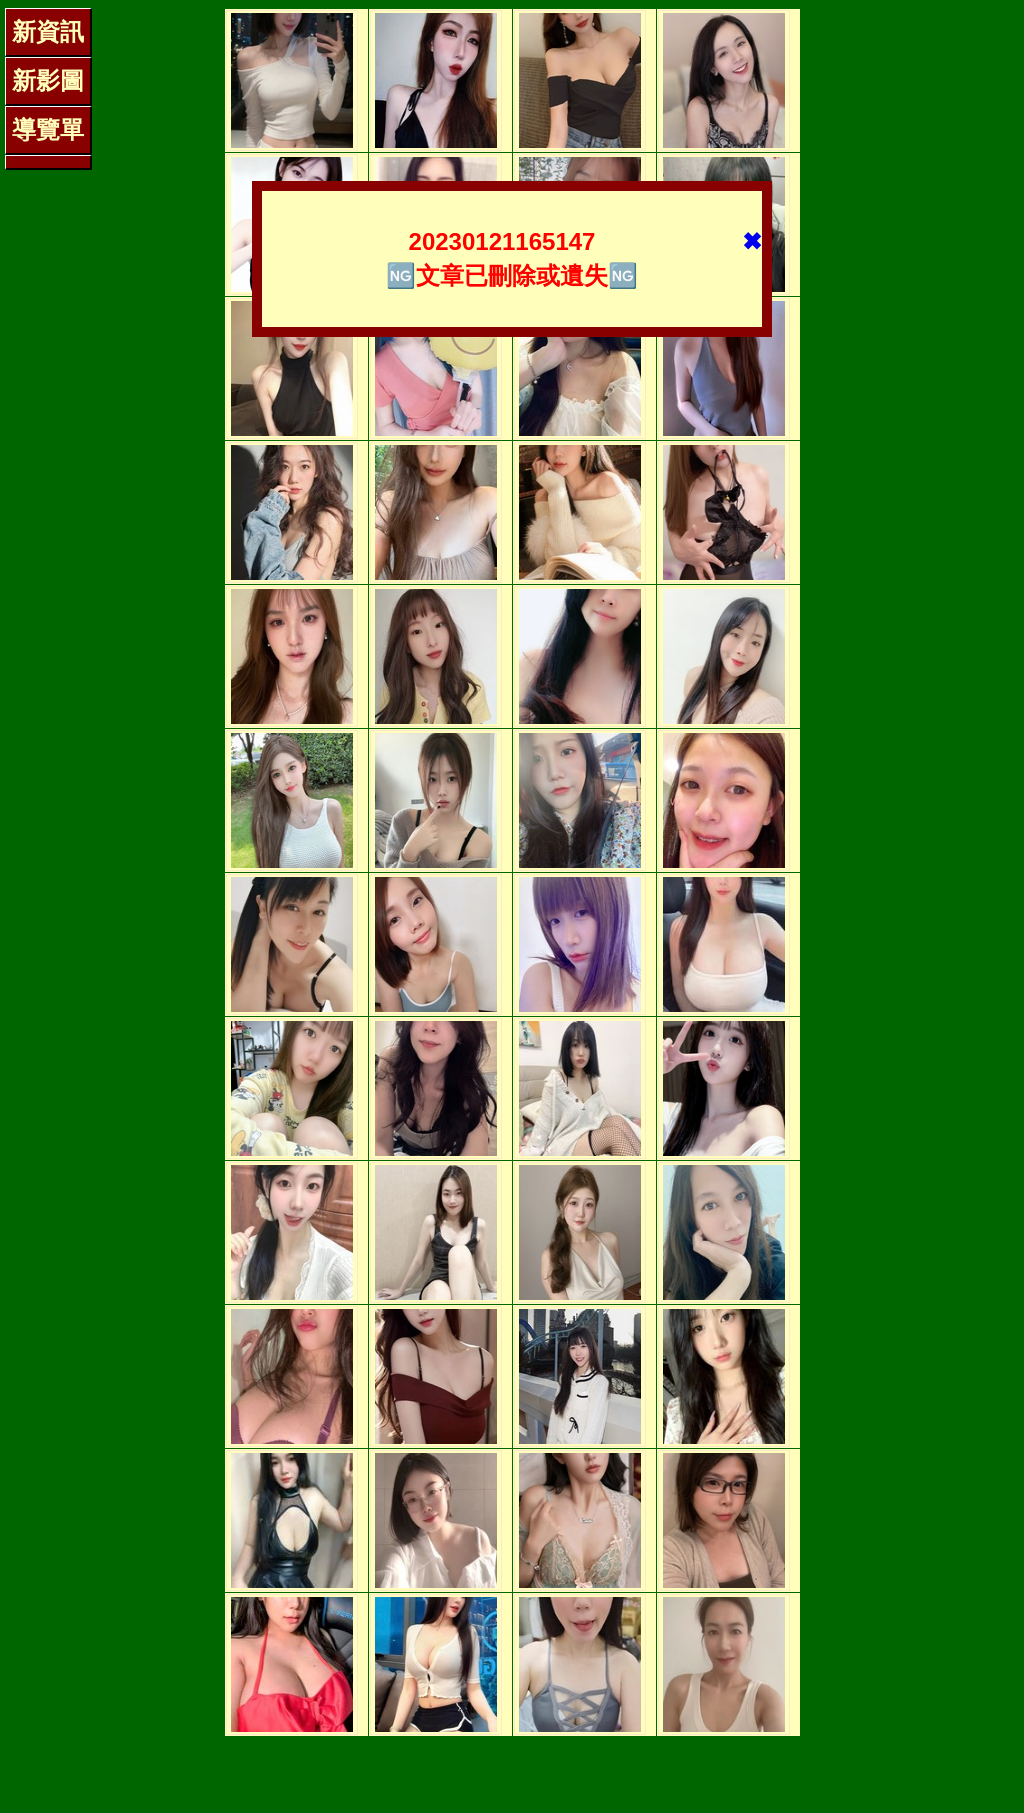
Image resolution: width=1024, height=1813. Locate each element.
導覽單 (48, 129)
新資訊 (48, 31)
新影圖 (48, 80)
